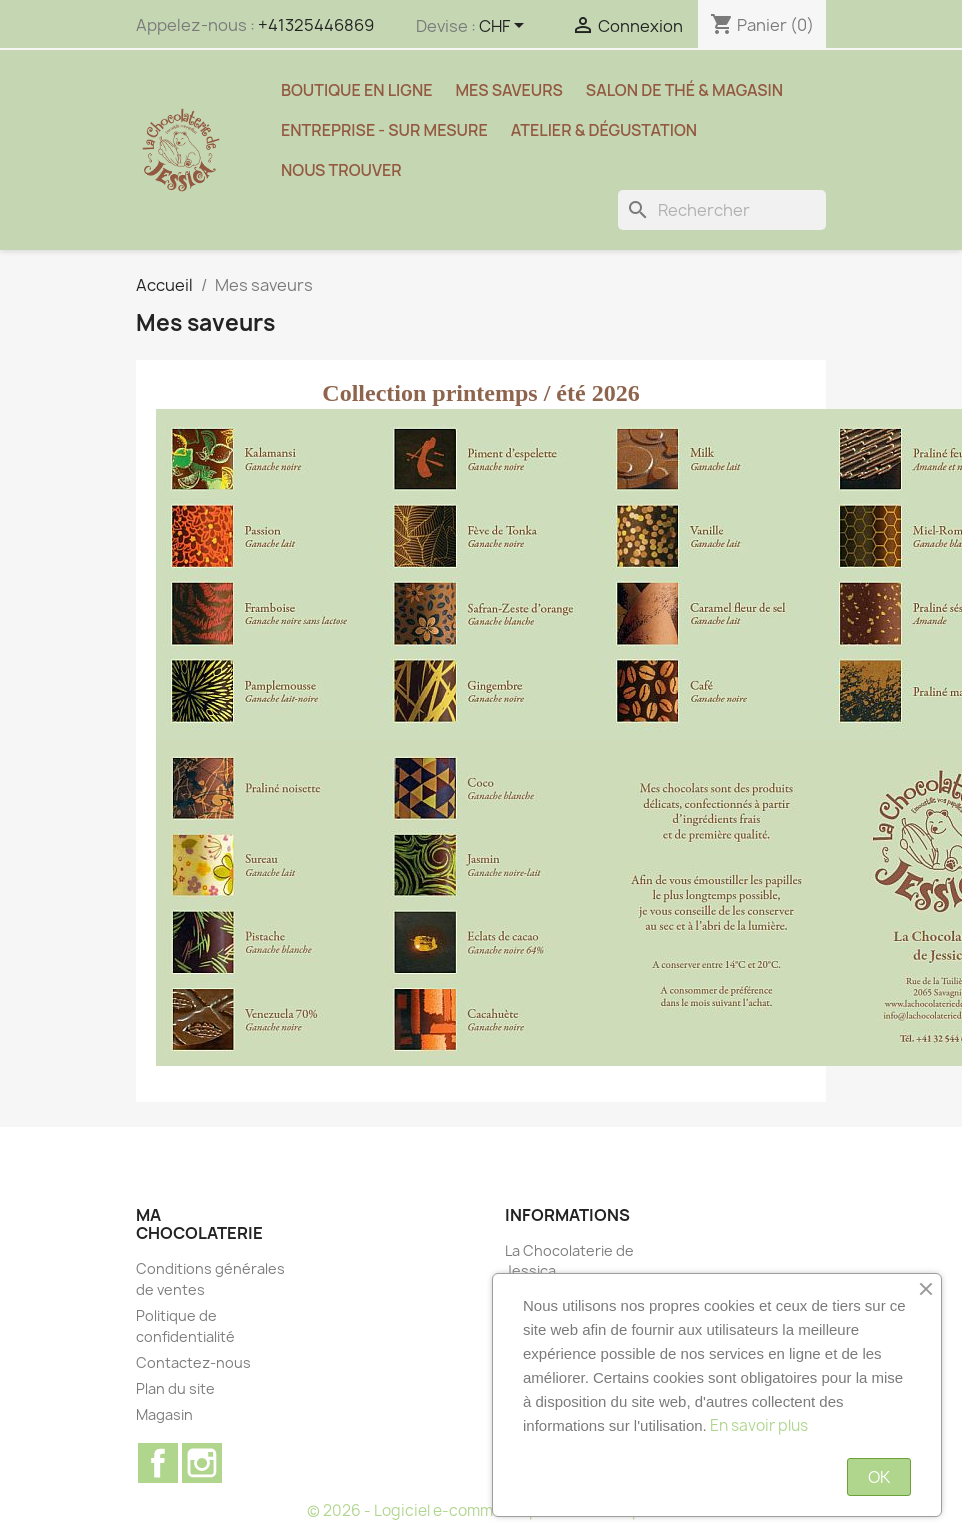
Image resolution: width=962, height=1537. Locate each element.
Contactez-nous (193, 1362)
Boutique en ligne (357, 90)
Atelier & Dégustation (604, 130)
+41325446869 (316, 25)
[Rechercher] (722, 210)
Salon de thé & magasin (684, 90)
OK (879, 1477)
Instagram (202, 1463)
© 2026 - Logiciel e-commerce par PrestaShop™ (481, 1510)
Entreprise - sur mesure (384, 130)
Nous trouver (341, 170)
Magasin (164, 1414)
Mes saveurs (509, 90)
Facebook (158, 1463)
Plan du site (175, 1388)
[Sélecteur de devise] (505, 27)
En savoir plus (759, 1425)
